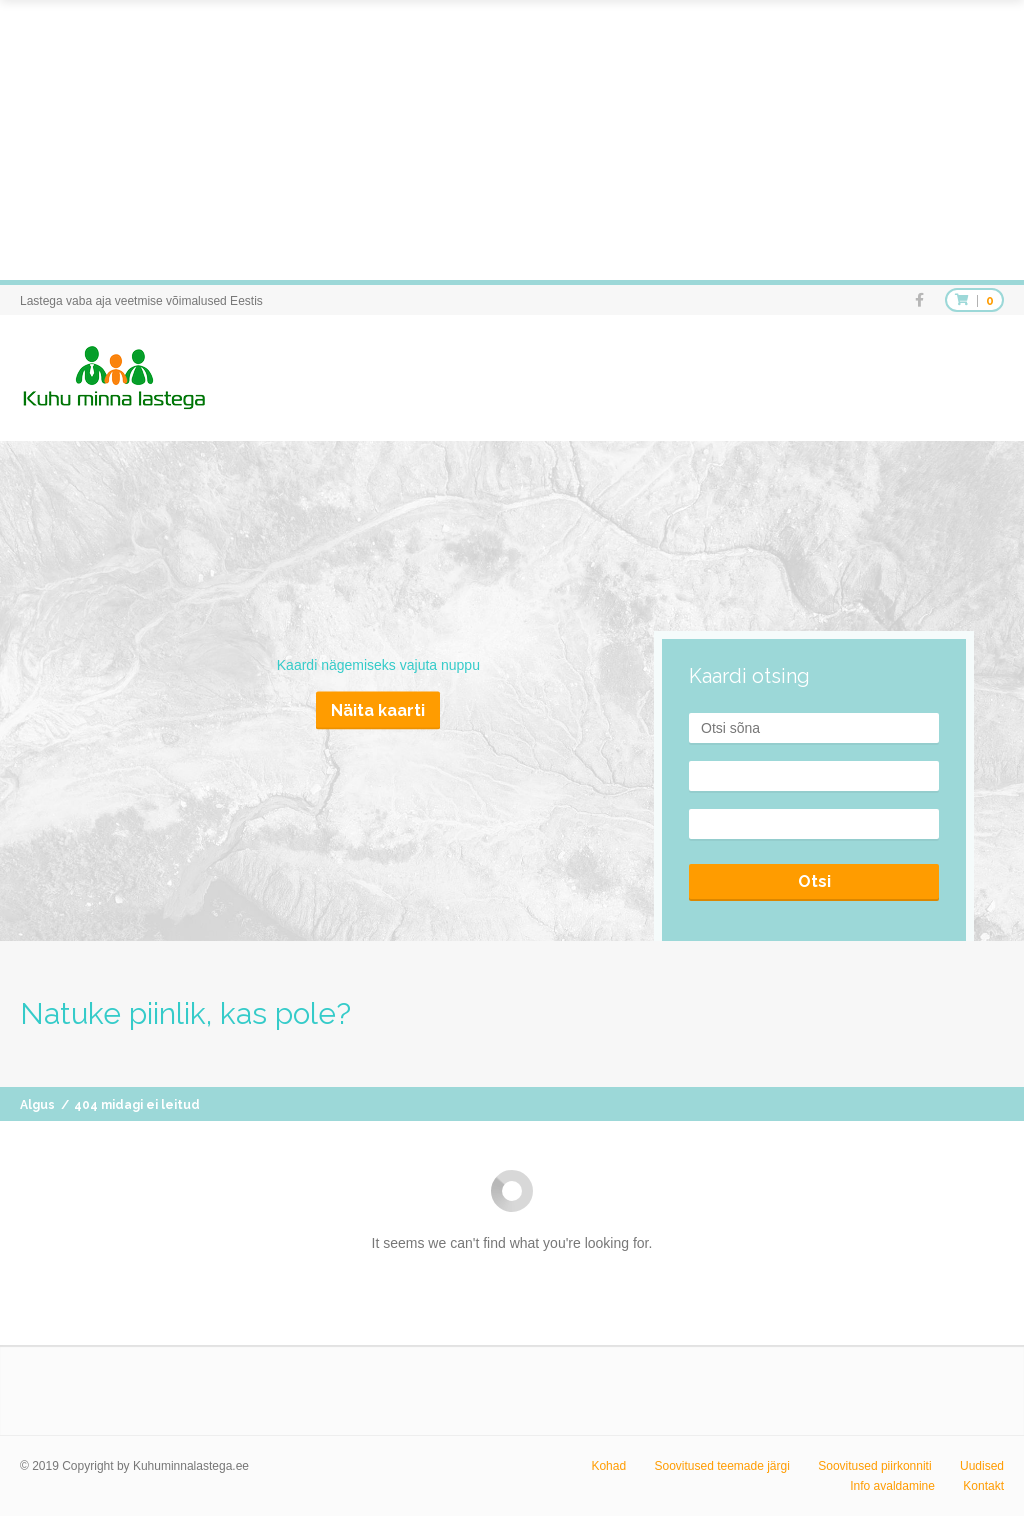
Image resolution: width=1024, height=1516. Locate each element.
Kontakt (983, 1486)
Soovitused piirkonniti (874, 1466)
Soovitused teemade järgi (721, 1466)
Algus (37, 1105)
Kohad (608, 1466)
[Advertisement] (512, 140)
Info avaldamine (892, 1486)
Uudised (982, 1466)
